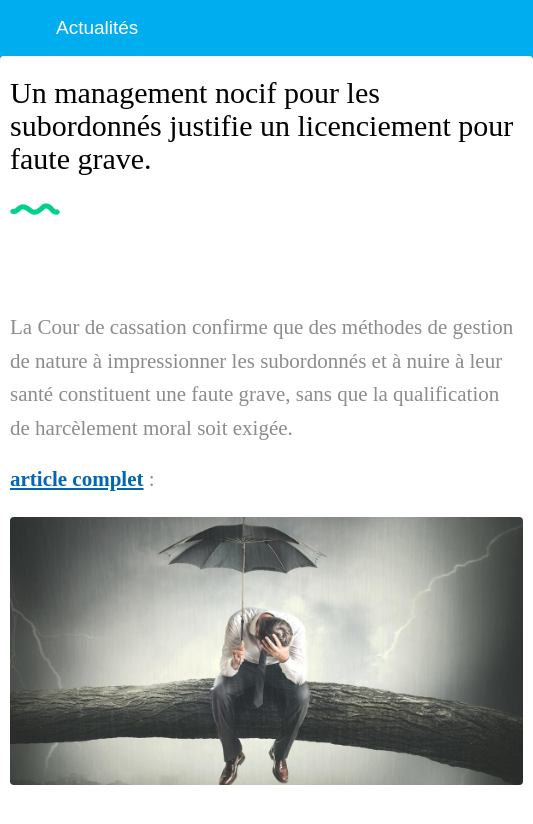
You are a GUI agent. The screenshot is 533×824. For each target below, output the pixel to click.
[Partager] (499, 261)
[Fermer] (28, 28)
